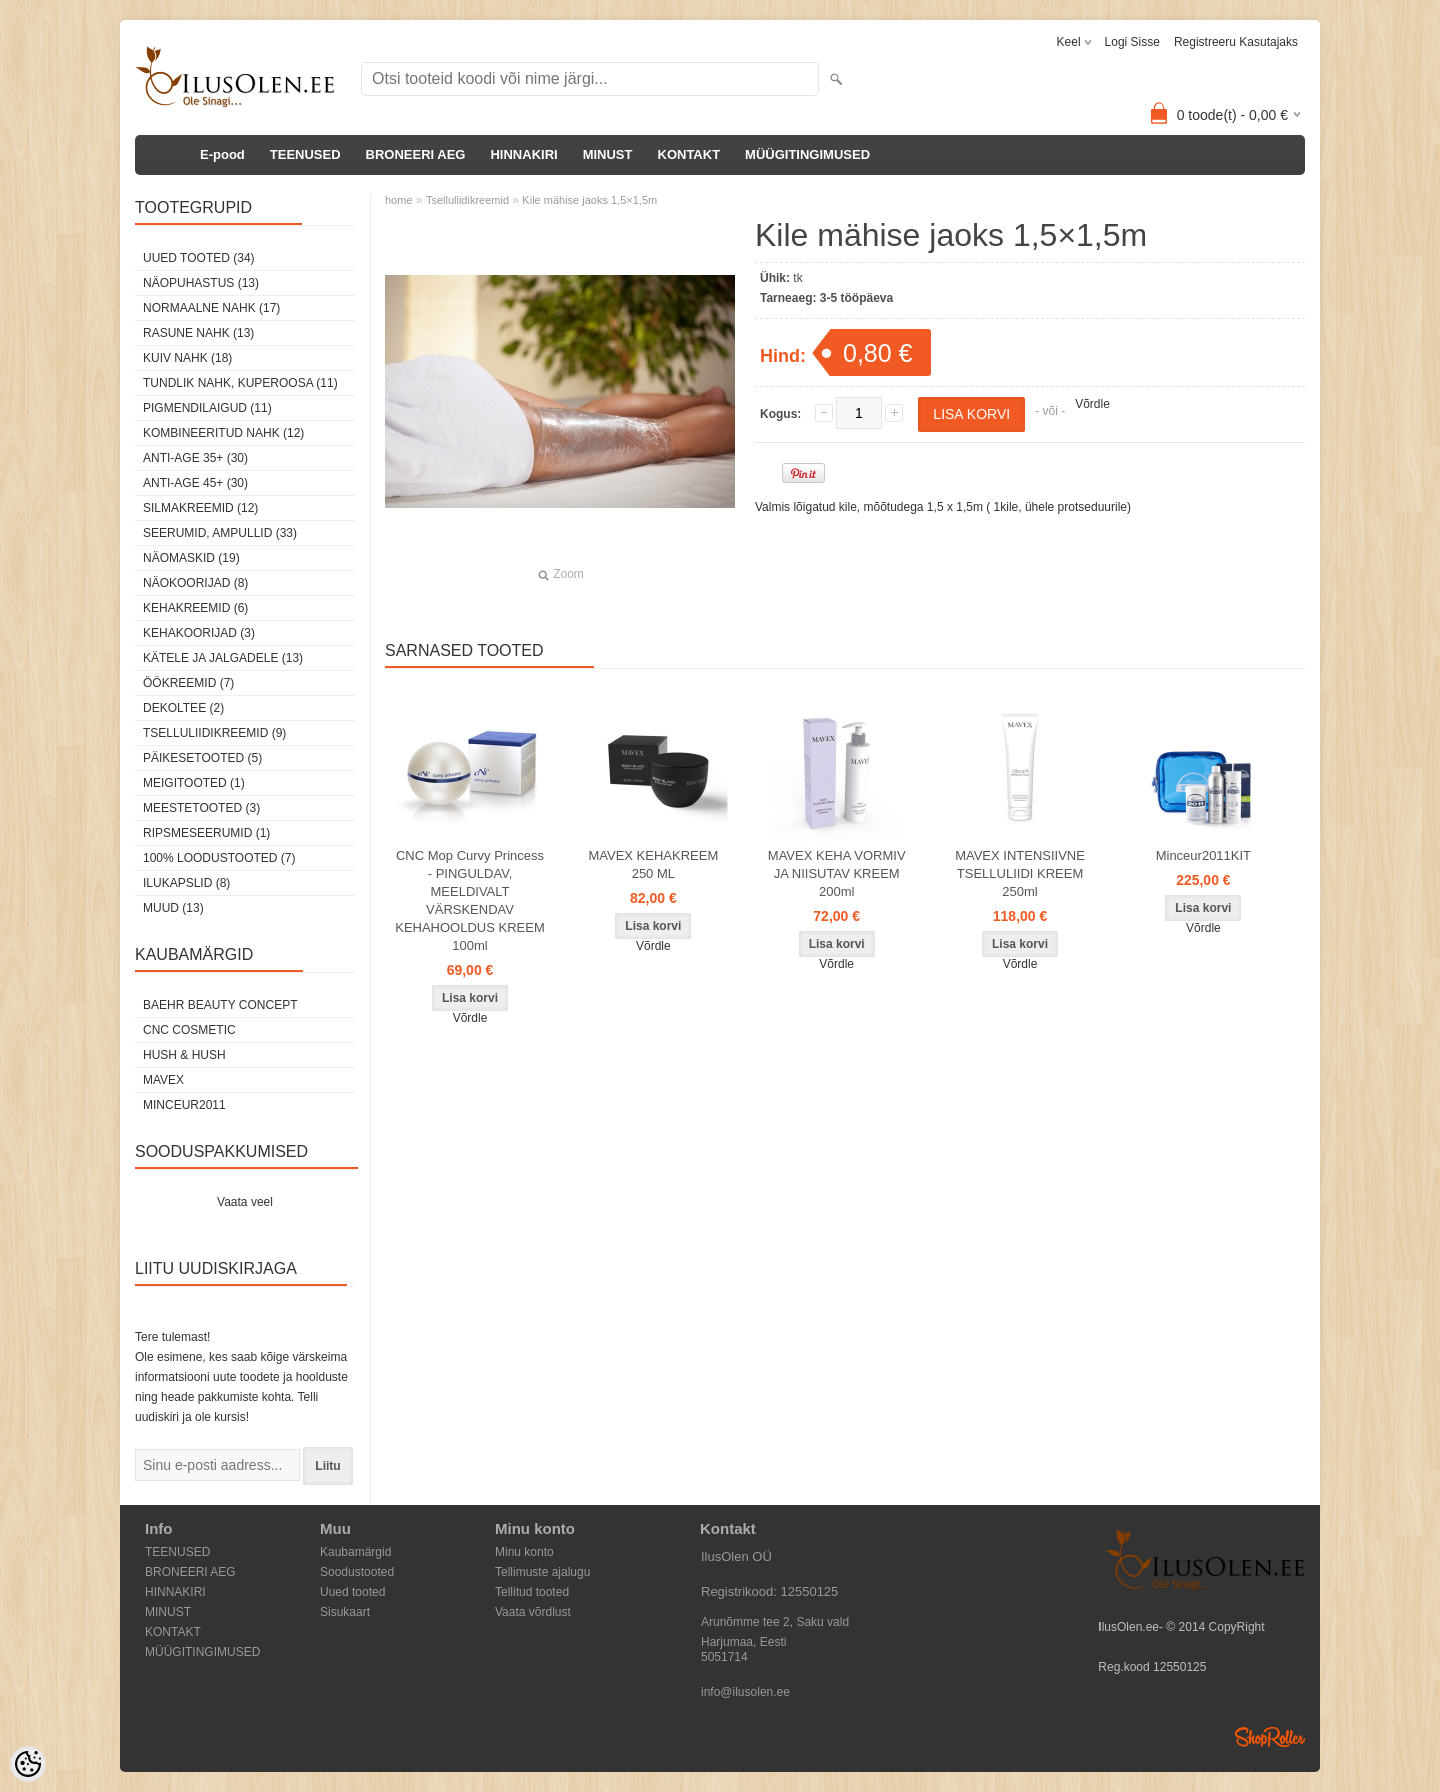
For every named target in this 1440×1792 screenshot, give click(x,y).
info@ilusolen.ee (745, 1692)
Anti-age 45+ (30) (195, 483)
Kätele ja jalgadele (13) (223, 658)
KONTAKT (689, 154)
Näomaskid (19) (191, 558)
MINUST (608, 154)
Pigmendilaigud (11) (207, 408)
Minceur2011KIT (1203, 855)
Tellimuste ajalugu (542, 1572)
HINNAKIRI (523, 154)
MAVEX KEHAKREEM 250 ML (653, 864)
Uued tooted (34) (199, 258)
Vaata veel (245, 1202)
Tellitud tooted (532, 1592)
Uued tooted (352, 1592)
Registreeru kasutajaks (1236, 42)
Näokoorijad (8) (195, 583)
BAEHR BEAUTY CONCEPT (220, 1005)
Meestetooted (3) (201, 808)
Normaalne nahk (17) (211, 308)
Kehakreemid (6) (195, 608)
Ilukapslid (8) (186, 883)
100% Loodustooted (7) (219, 858)
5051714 (724, 1657)
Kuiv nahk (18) (187, 358)
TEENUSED (305, 154)
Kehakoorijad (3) (199, 633)
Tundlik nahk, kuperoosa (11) (240, 383)
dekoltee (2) (183, 708)
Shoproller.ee (1270, 1737)
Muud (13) (173, 908)
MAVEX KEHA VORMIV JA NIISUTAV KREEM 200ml (837, 873)
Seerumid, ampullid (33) (220, 533)
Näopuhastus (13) (201, 283)
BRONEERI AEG (416, 154)
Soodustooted (357, 1572)
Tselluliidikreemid (467, 200)
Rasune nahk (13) (198, 333)
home (399, 200)
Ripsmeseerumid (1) (206, 833)
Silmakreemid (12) (200, 508)
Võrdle (1092, 404)
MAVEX (163, 1080)
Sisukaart (345, 1612)
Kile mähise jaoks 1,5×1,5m (589, 200)
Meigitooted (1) (194, 783)
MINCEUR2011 (184, 1105)
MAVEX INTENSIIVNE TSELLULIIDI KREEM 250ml (1020, 873)
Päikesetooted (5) (202, 758)
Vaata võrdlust (533, 1612)
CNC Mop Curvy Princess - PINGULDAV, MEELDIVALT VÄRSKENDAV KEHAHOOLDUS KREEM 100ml (470, 900)
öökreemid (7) (188, 683)
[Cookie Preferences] (28, 1764)
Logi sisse (1132, 42)
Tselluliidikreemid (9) (214, 733)
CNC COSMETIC (189, 1030)
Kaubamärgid (355, 1552)
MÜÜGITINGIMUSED (807, 154)
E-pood (222, 154)
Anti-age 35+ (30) (195, 458)
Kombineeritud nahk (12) (223, 433)
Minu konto (524, 1552)
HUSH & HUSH (184, 1055)
